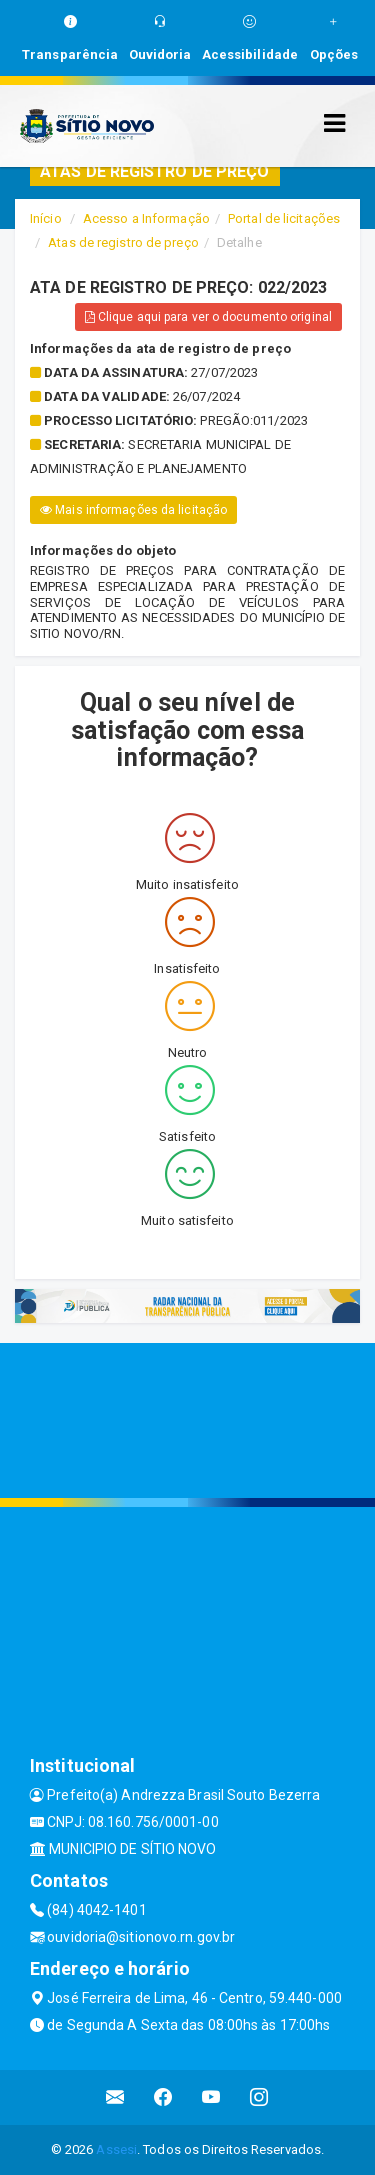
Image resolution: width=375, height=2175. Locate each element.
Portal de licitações (284, 218)
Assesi (116, 2149)
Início (46, 218)
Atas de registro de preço (123, 242)
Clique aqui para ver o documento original (208, 317)
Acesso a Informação (146, 218)
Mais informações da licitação (133, 510)
